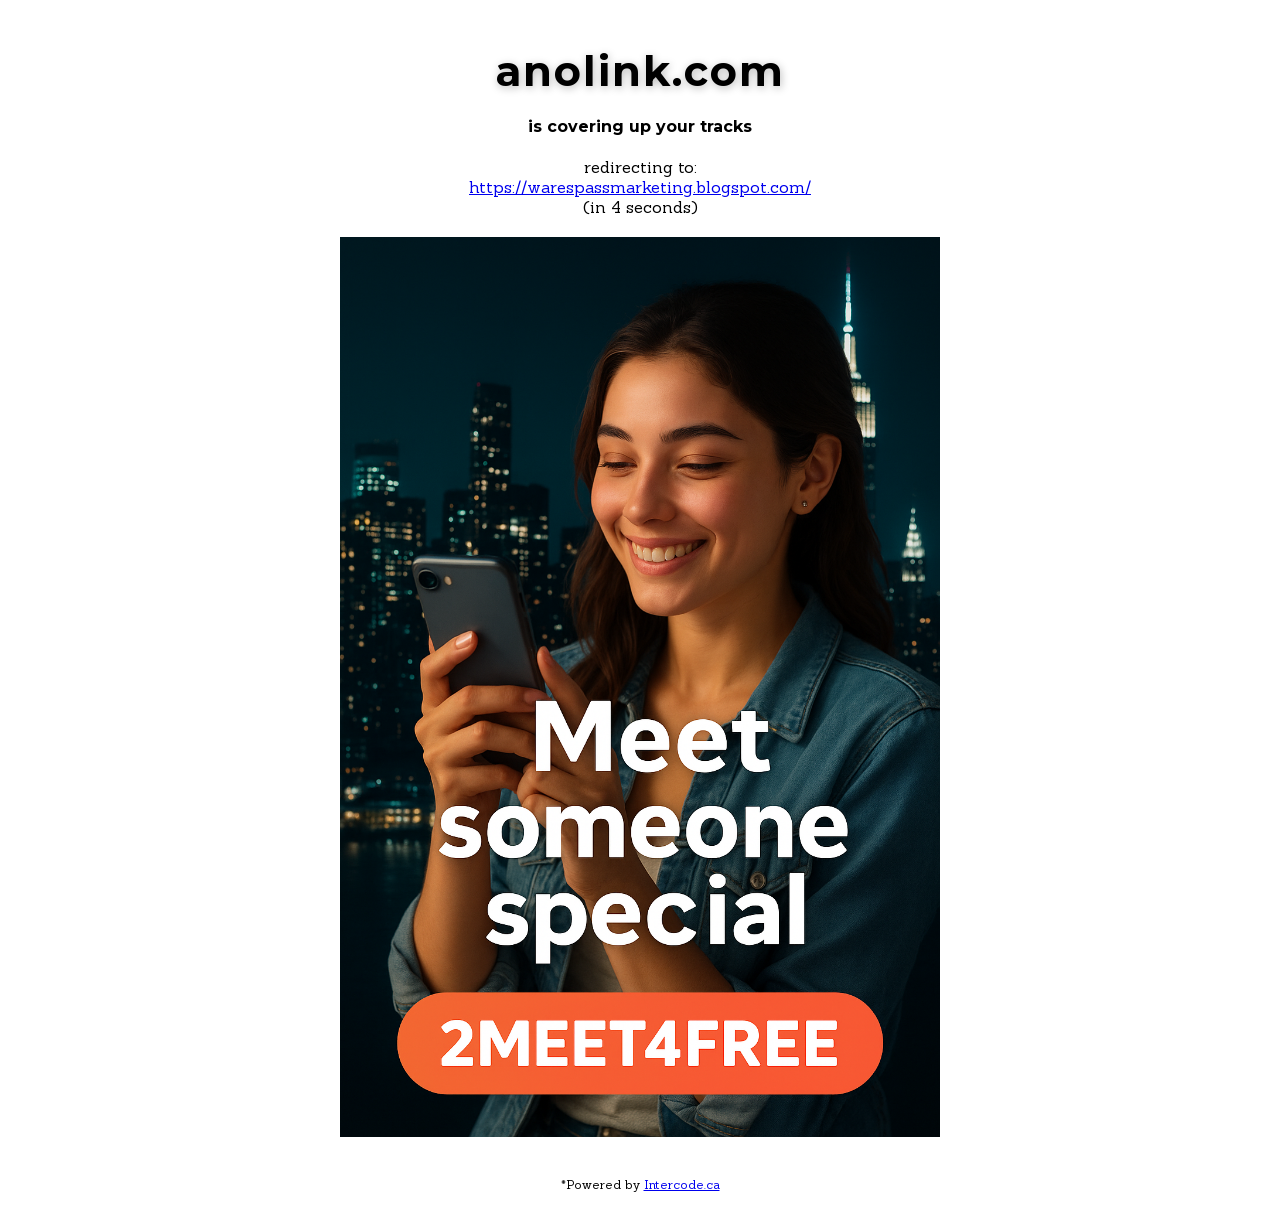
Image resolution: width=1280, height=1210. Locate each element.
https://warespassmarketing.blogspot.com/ (640, 187)
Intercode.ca (682, 1184)
